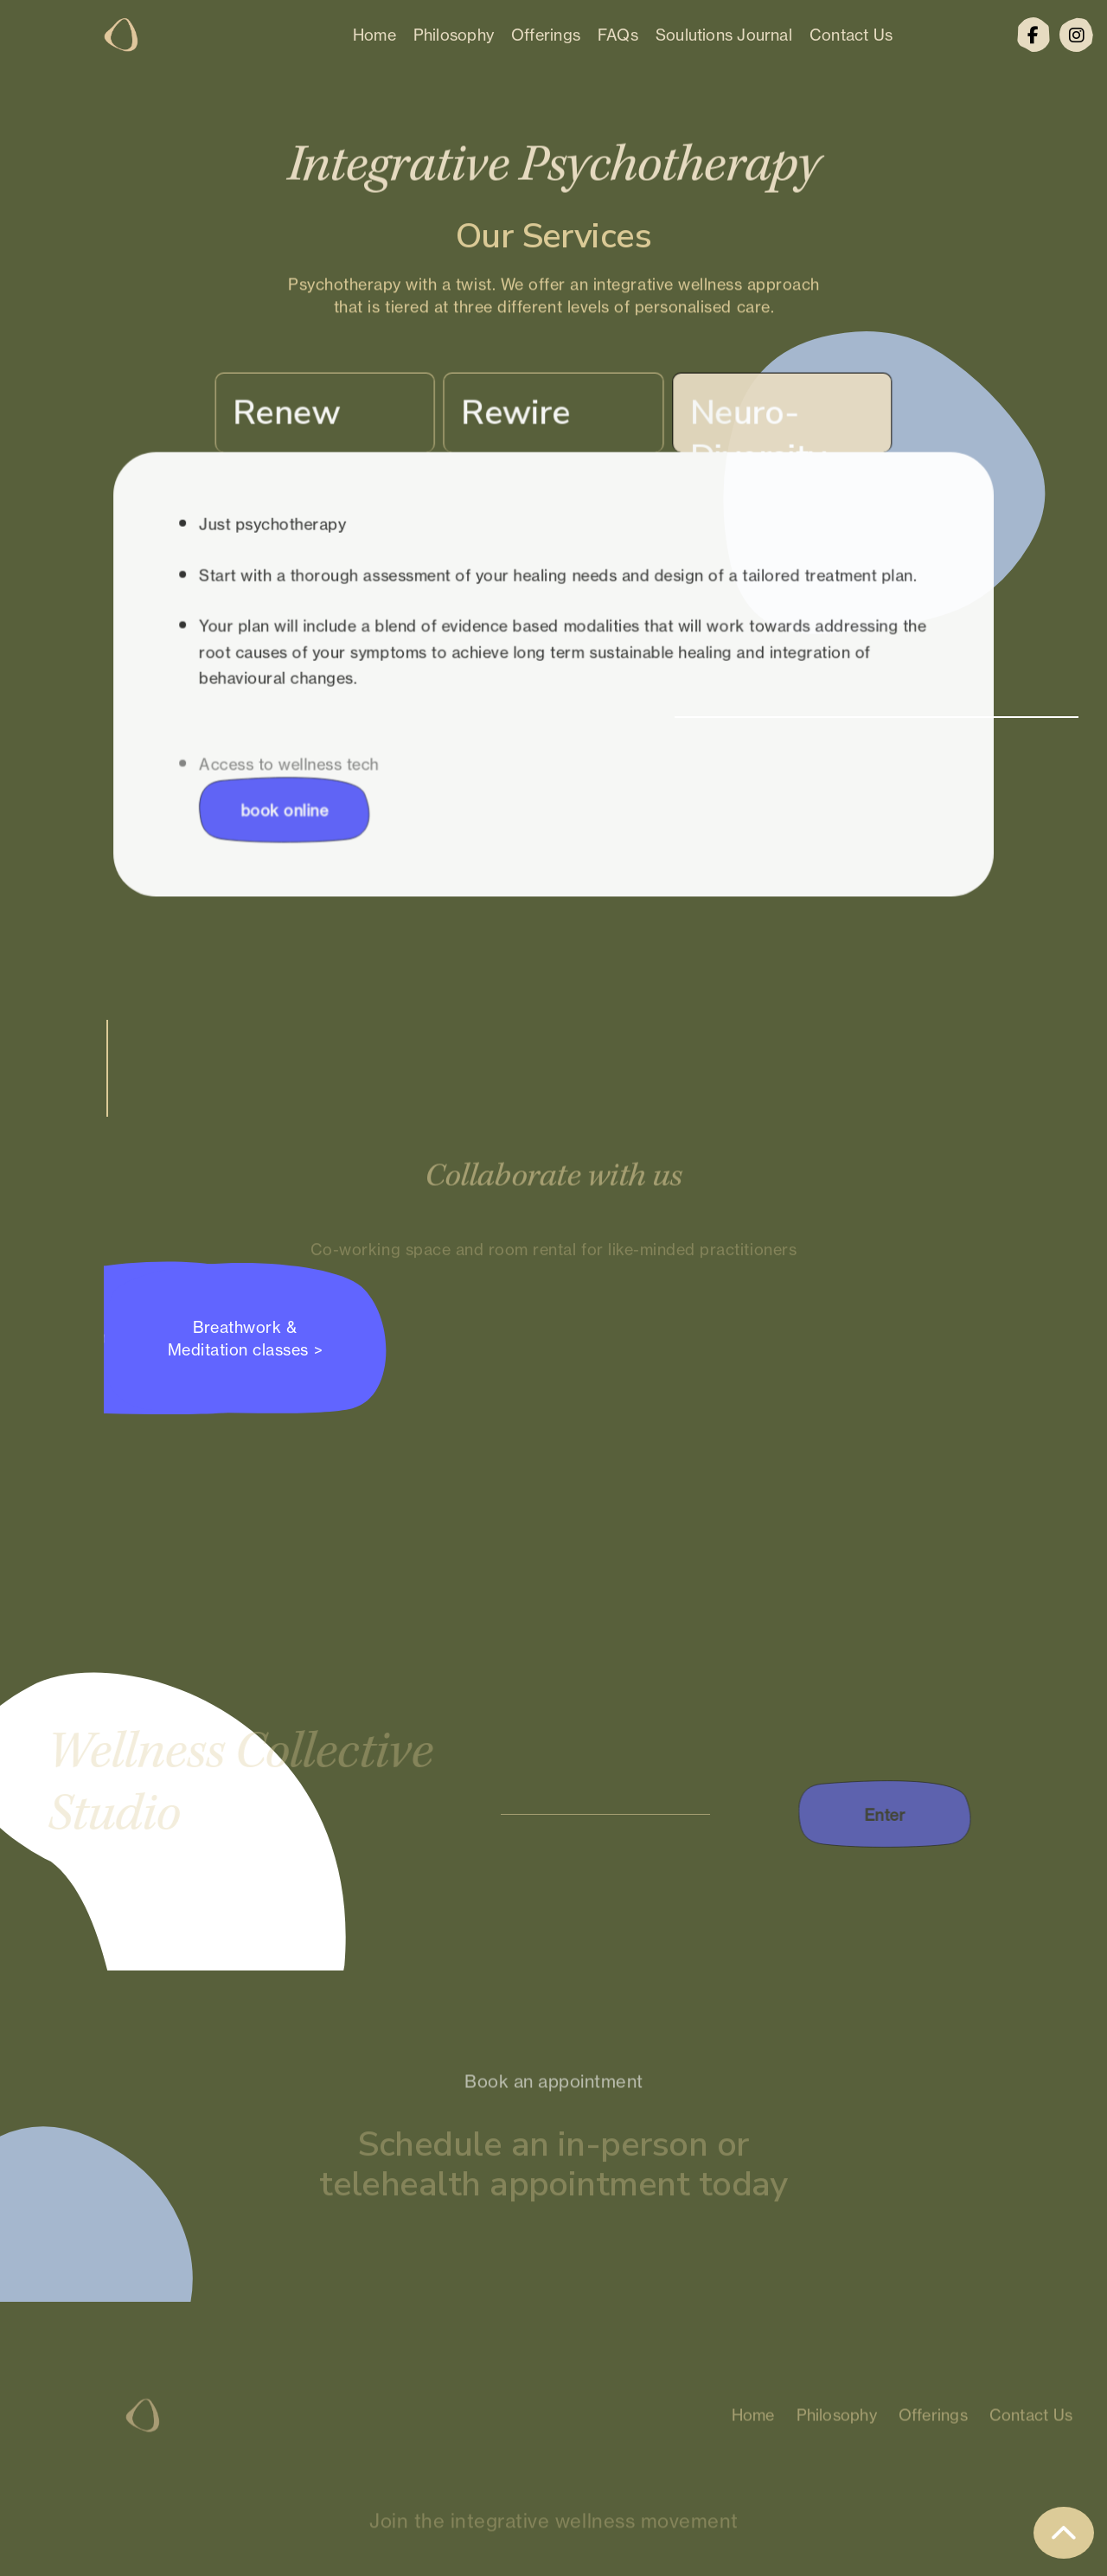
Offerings (545, 34)
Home (374, 34)
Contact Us (851, 34)
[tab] (331, 418)
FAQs (618, 34)
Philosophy (453, 34)
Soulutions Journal (724, 34)
